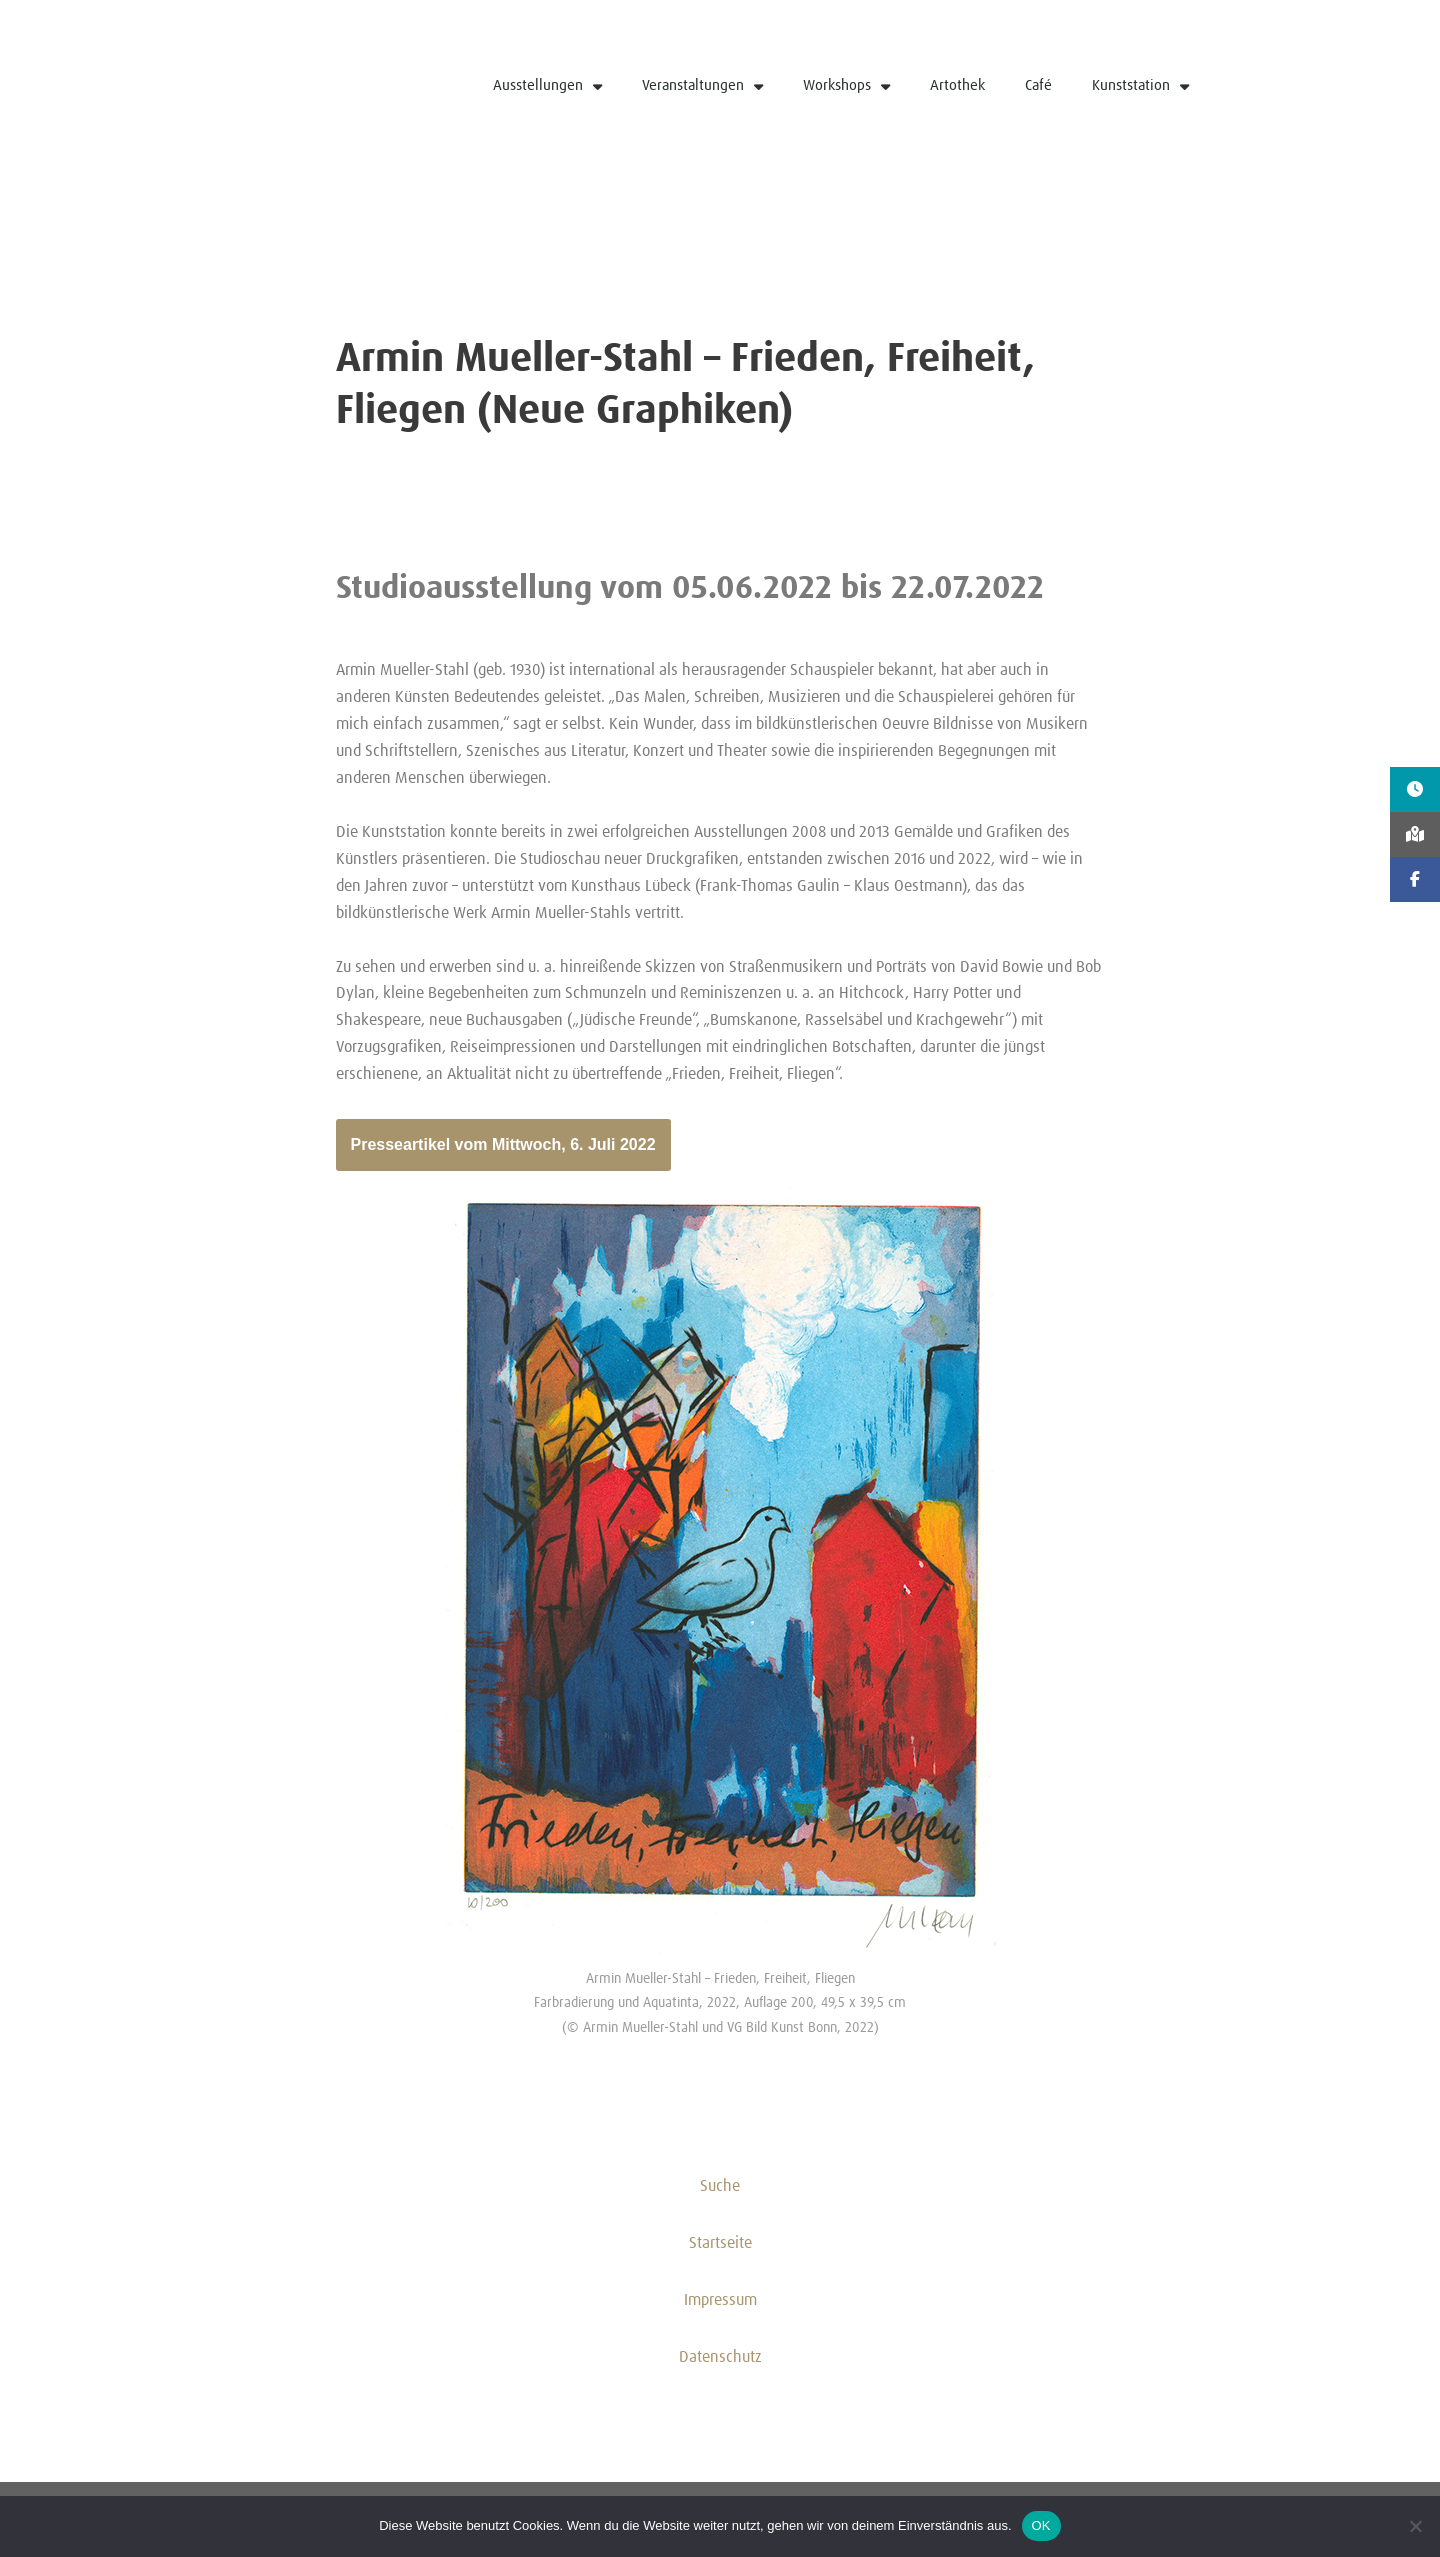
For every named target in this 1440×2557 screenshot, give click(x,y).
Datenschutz (720, 2363)
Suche (720, 2192)
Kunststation (1140, 86)
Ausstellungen (547, 86)
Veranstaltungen (702, 86)
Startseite (720, 2249)
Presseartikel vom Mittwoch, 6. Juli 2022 (503, 1148)
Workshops (846, 86)
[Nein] (1415, 2526)
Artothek (957, 85)
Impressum (720, 2306)
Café (1038, 85)
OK (1041, 2525)
